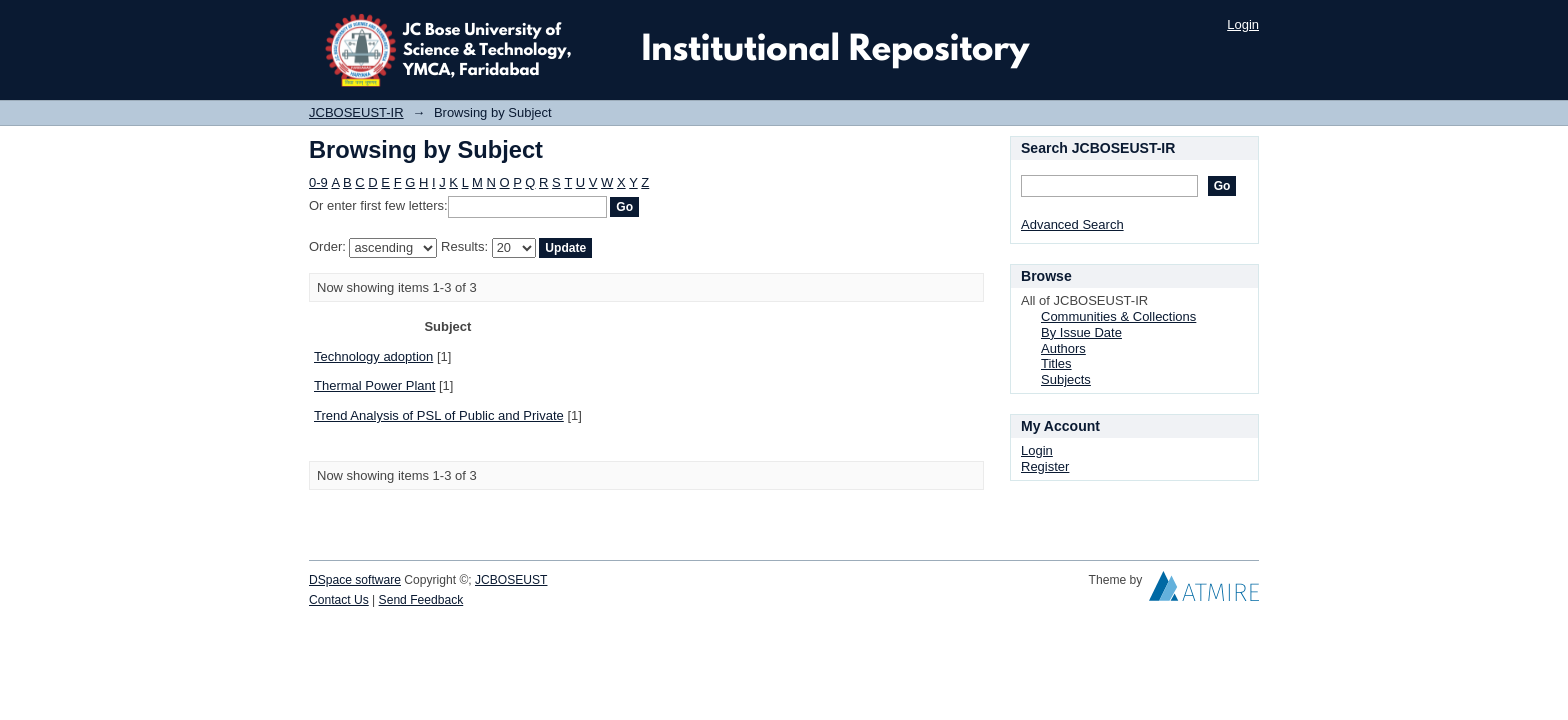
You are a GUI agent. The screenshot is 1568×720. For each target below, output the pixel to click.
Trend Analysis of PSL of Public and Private (439, 415)
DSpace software (355, 580)
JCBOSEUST (511, 580)
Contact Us (339, 600)
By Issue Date (1081, 332)
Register (1045, 466)
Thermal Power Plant (374, 385)
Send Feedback (421, 600)
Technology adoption (373, 356)
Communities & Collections (1118, 316)
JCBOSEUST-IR (356, 112)
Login (1243, 24)
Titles (1056, 363)
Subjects (1066, 379)
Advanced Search (1072, 224)
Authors (1063, 348)
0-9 (318, 182)
